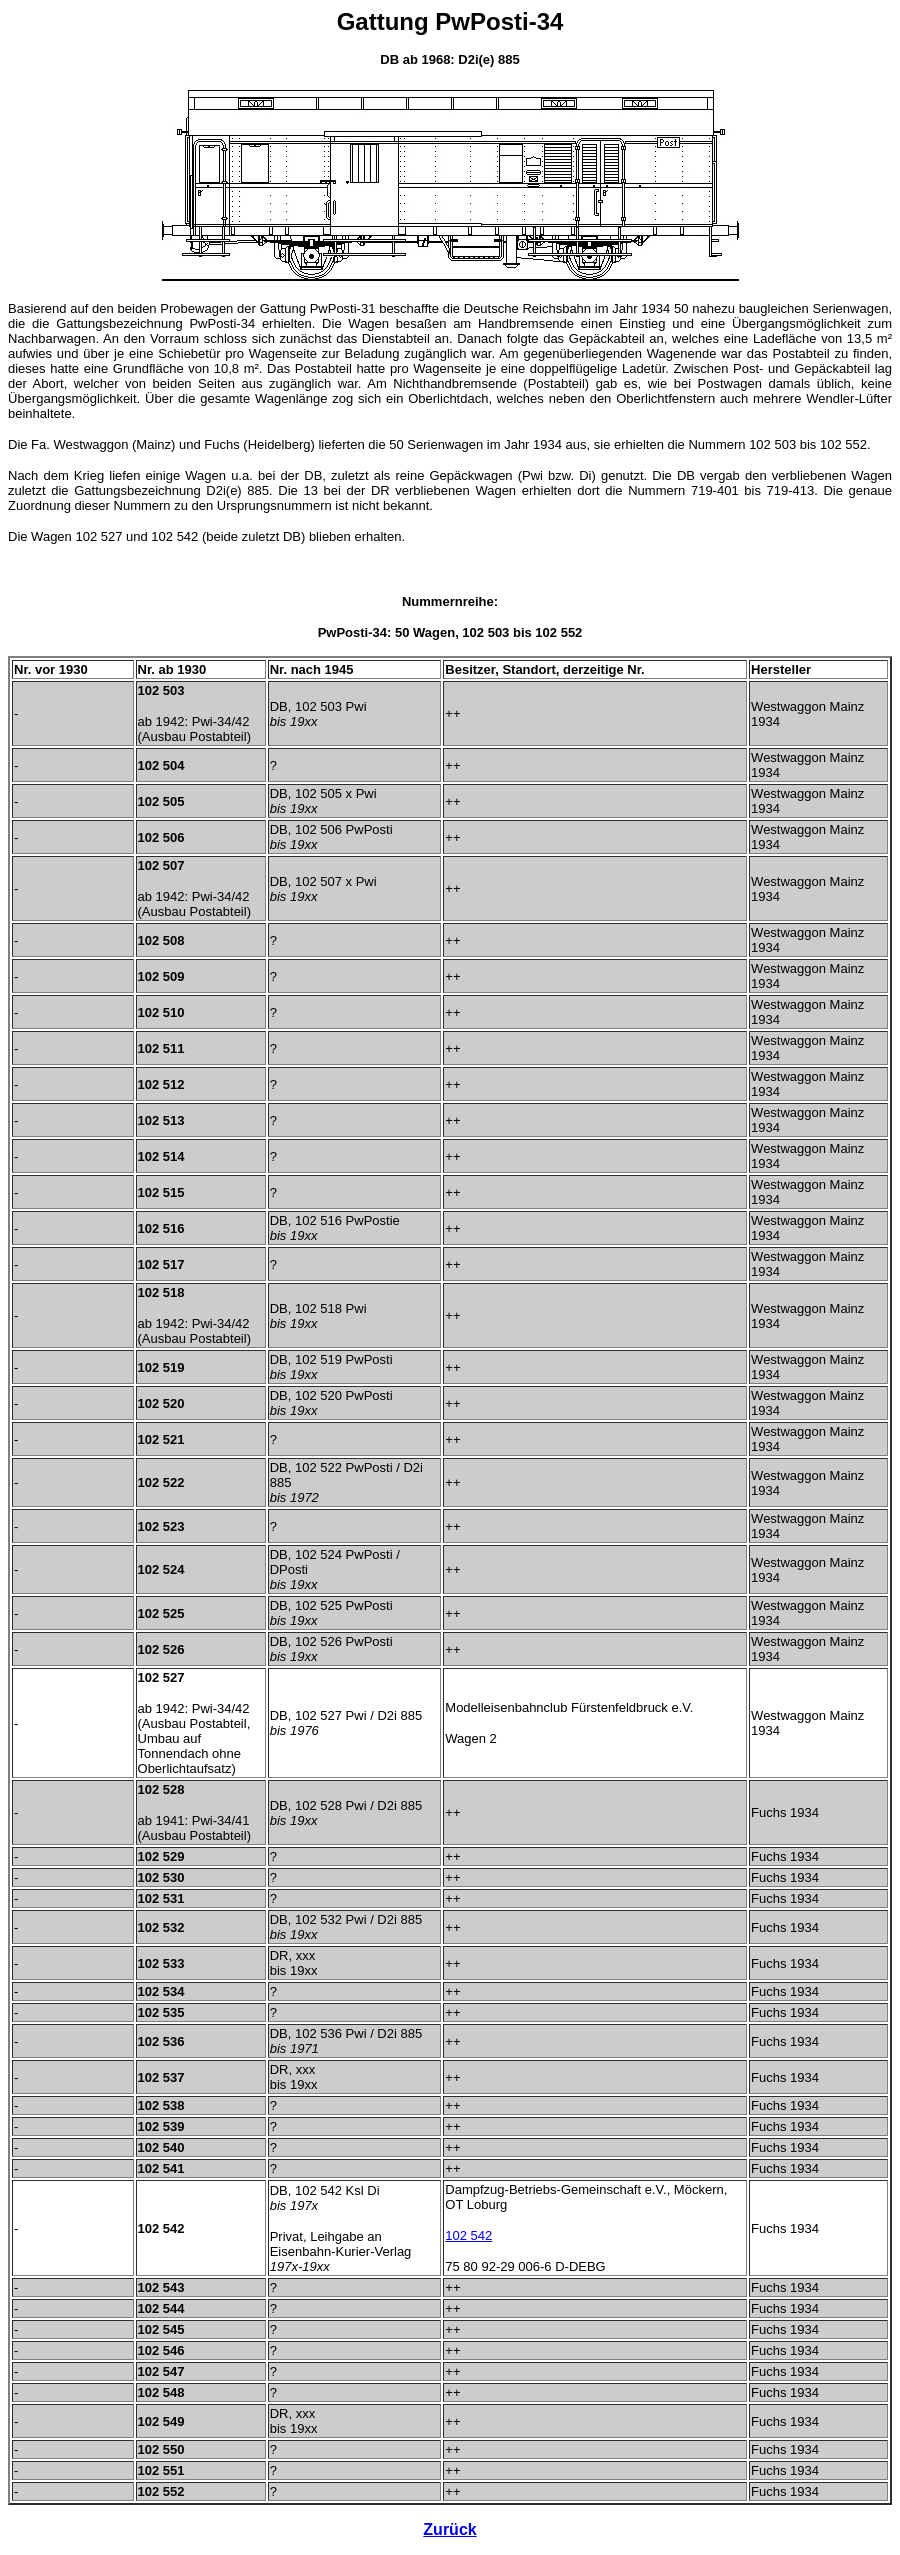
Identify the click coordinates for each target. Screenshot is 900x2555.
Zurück (449, 2529)
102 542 (468, 2235)
